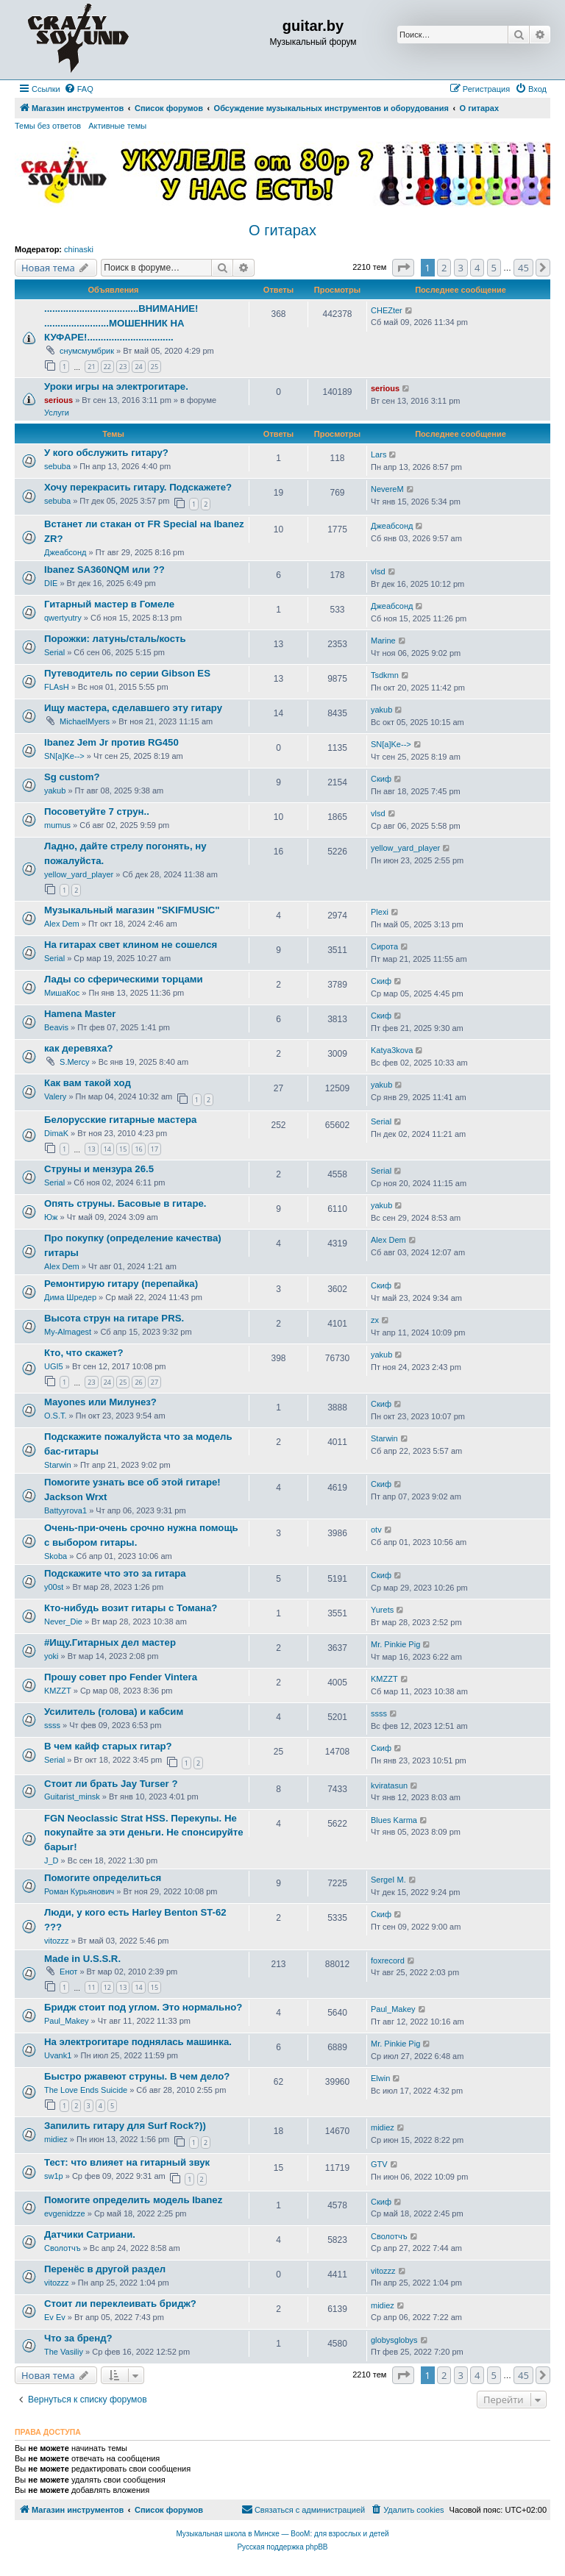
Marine (383, 640)
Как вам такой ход (87, 1082)
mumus (57, 825)
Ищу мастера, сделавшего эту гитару (133, 707)
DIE (50, 583)
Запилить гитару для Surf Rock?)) (125, 2125)
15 (123, 1149)
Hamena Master (80, 1013)
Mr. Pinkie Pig (395, 1644)
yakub (381, 709)
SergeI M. (388, 1879)
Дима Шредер (70, 1297)
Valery (55, 1096)
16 (138, 1149)
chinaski (78, 249)
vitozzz (56, 1940)
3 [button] (460, 267)
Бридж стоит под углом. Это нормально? (143, 2007)
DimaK (56, 1133)
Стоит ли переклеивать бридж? (120, 2303)
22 (107, 366)
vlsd (378, 571)
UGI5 (53, 1366)
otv (376, 1529)
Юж (50, 1217)
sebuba (57, 466)
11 (91, 1987)
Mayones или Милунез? (100, 1401)
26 (138, 1382)
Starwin (57, 1464)
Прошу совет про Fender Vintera (120, 1677)
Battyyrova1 (65, 1510)
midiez (56, 2139)
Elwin (380, 2078)
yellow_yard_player (78, 874)
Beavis (56, 1027)
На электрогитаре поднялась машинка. (138, 2041)
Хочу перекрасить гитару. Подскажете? (138, 487)
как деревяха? (78, 1048)
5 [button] (494, 267)
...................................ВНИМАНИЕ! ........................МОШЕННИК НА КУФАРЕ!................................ (121, 323)
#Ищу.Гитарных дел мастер (110, 1642)
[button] (403, 267)
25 (154, 366)
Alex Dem (61, 923)
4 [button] (477, 267)
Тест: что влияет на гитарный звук (127, 2162)
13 (91, 1149)
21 (91, 366)
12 (107, 1987)
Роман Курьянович (79, 1891)
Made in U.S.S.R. (82, 1958)
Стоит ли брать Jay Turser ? (110, 1783)
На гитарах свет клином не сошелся (130, 944)
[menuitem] (78, 89)
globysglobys (394, 2340)
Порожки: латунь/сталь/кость (115, 638)
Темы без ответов (48, 125)
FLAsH (56, 686)
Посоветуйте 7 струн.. (96, 811)
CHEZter (386, 310)
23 (123, 366)
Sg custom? (71, 776)
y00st (53, 1587)
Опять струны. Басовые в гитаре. (125, 1203)
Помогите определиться (102, 1877)
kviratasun (389, 1785)
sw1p (53, 2176)
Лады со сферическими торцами (123, 979)
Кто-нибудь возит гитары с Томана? (130, 1607)
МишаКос (61, 992)
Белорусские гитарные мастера (120, 1119)
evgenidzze (64, 2213)
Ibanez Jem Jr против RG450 (111, 742)
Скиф (381, 778)
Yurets (382, 1609)
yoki (51, 1656)
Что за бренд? (78, 2338)
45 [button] (523, 267)
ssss (52, 1725)
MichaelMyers (85, 721)
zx (375, 1320)
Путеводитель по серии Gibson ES (127, 673)
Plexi (379, 911)
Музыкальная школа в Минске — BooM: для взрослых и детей (282, 2534)
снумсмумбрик (87, 350)
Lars (378, 454)
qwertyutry (63, 617)
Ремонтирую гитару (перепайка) (121, 1283)
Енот (68, 1971)
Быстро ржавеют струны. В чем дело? (137, 2076)
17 (154, 1149)
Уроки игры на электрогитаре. (116, 386)
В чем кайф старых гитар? (108, 1746)
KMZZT (57, 1690)
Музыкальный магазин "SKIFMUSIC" (132, 910)
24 (138, 366)
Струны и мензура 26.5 (99, 1168)
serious (58, 400)
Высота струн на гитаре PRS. (114, 1318)
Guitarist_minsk (72, 1796)
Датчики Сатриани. (89, 2234)
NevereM (387, 489)
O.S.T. (55, 1415)
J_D (51, 1860)
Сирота (384, 946)
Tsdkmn (385, 675)
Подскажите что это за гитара (115, 1573)
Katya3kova (392, 1050)
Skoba (55, 1556)
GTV (379, 2164)
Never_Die (63, 1621)
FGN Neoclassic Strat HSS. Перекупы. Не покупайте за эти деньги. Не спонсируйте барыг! (144, 1833)
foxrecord (388, 1960)
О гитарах (282, 230)
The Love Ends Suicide (85, 2090)
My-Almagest (67, 1331)
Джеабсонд (65, 552)
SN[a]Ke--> (64, 756)
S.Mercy (74, 1061)
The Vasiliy (63, 2351)
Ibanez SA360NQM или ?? (104, 569)
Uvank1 (57, 2055)
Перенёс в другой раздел (105, 2268)
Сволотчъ (62, 2248)
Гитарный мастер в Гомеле (109, 604)
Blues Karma (394, 1820)
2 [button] (444, 267)
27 (154, 1382)
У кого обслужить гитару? (106, 452)
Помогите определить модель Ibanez (133, 2199)
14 (107, 1149)
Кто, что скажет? (84, 1352)
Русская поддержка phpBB (282, 2547)
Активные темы (117, 125)
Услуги (56, 412)
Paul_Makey (66, 2020)
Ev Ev (54, 2317)
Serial (54, 652)
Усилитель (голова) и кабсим (113, 1711)
